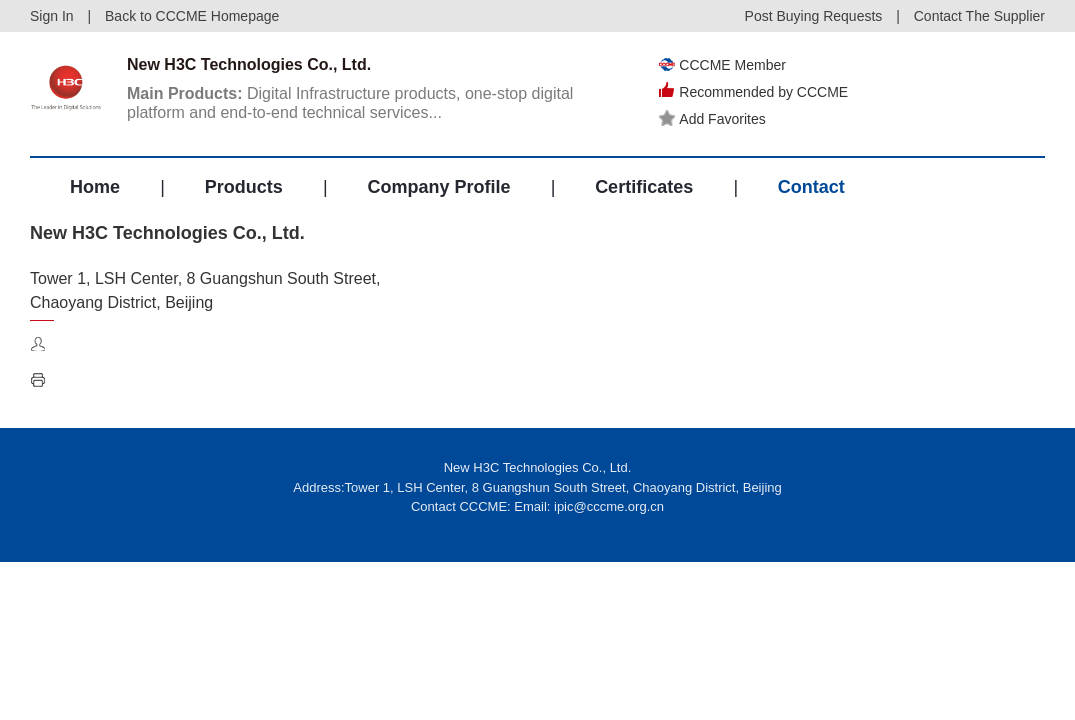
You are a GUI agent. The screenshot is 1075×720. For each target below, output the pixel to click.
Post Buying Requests (814, 16)
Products (244, 187)
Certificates (644, 187)
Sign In (52, 16)
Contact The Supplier (979, 16)
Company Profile (438, 187)
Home (95, 187)
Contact (811, 187)
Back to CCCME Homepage (192, 16)
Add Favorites (712, 119)
